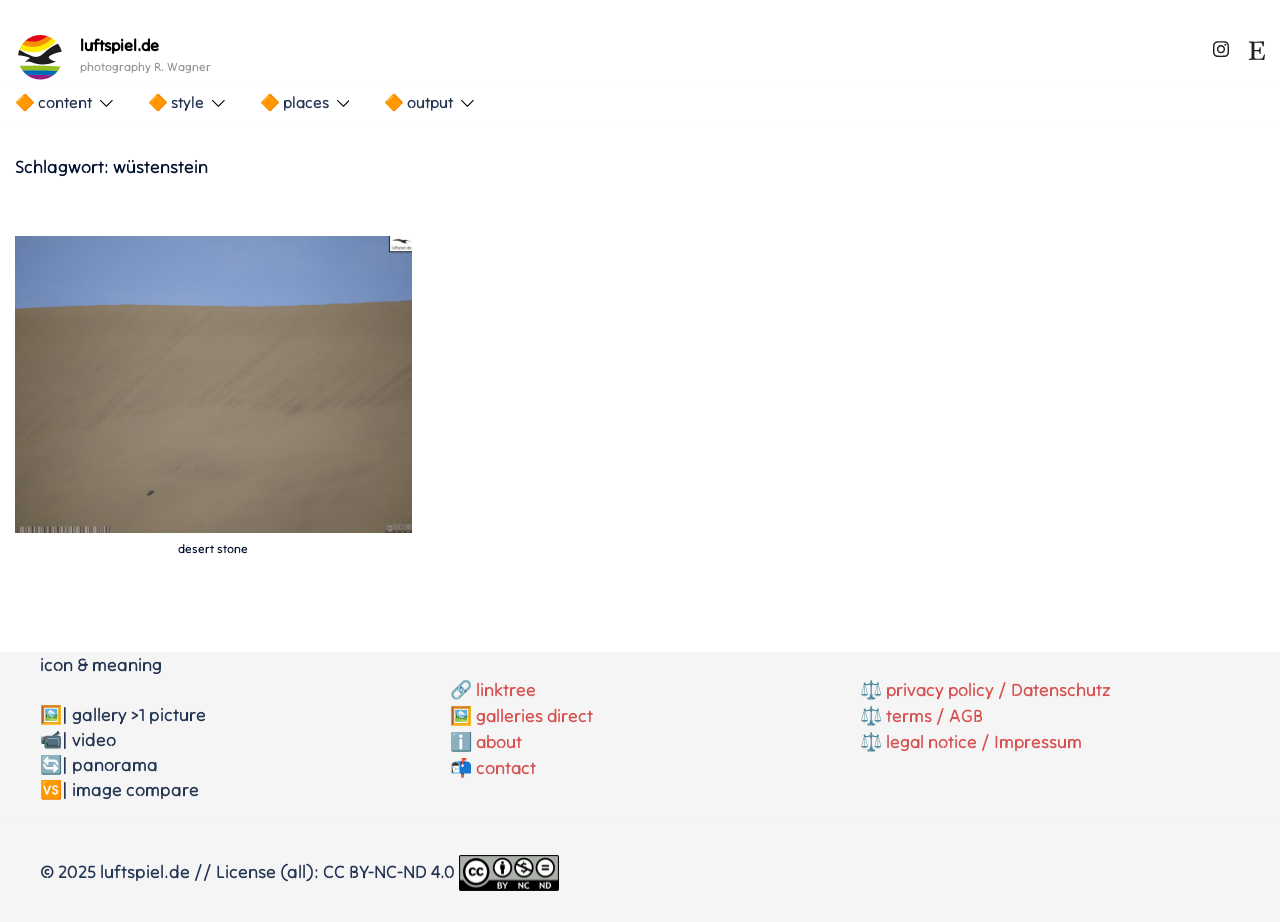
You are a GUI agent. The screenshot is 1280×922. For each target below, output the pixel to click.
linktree (506, 689)
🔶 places (294, 102)
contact (506, 764)
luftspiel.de (119, 45)
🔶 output (418, 102)
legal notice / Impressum (985, 739)
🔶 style (176, 102)
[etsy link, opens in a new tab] (1257, 45)
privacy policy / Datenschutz (1000, 689)
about (500, 739)
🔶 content (53, 102)
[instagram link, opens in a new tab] (1221, 45)
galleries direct (535, 714)
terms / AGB (934, 714)
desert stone (213, 548)
